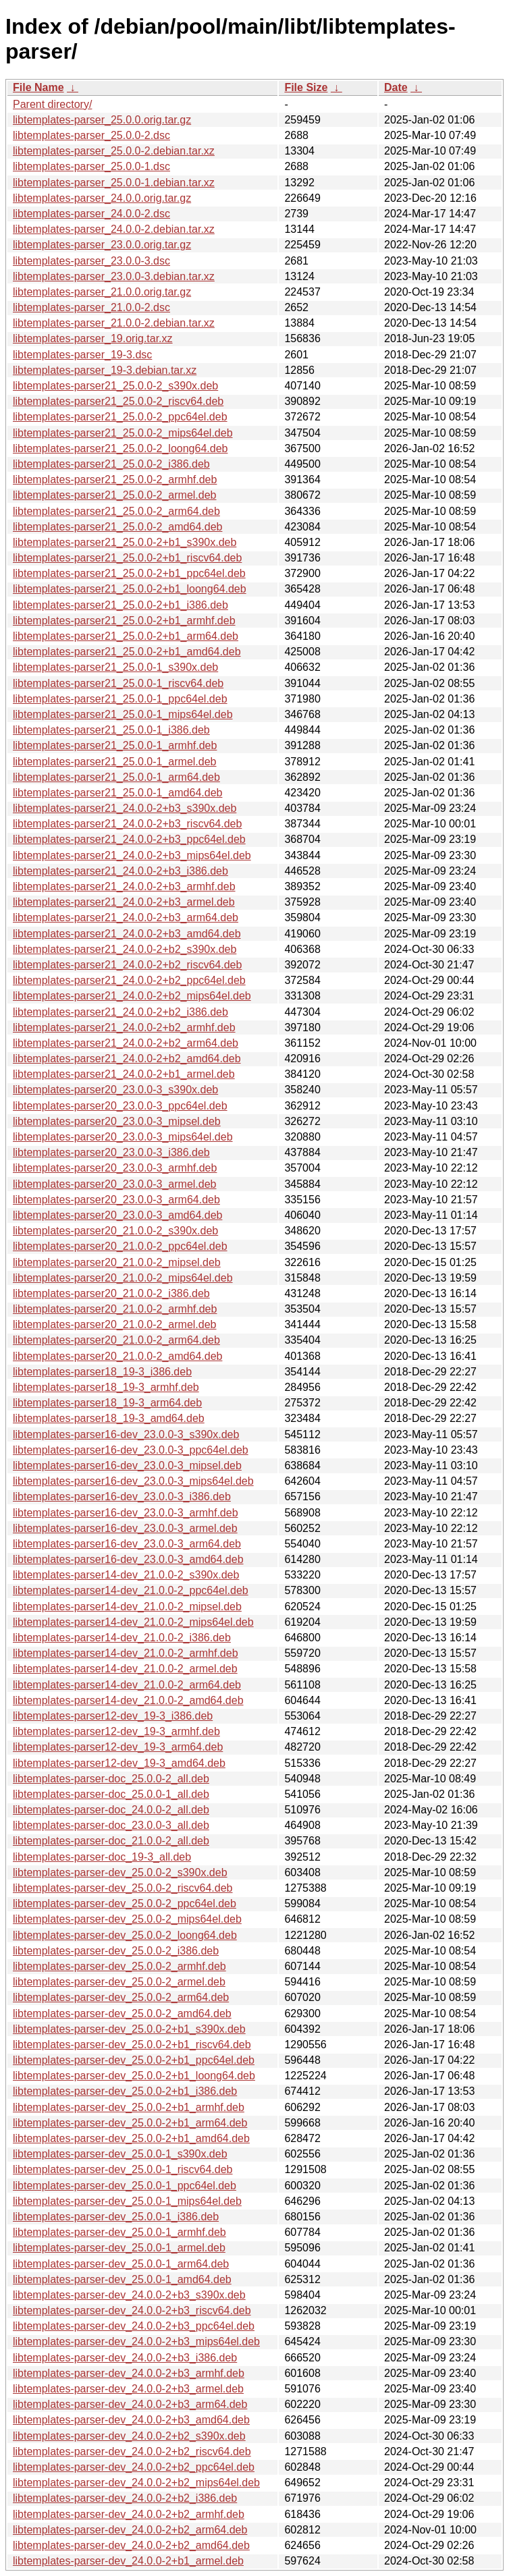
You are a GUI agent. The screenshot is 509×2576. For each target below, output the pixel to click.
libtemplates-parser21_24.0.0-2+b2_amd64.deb (127, 1058)
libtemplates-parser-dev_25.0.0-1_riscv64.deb (123, 2169)
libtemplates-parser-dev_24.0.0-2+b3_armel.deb (128, 2388)
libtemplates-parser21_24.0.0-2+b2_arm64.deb (125, 1043)
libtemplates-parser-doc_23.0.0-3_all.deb (111, 1825)
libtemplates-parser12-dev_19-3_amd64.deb (119, 1763)
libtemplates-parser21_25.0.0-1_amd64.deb (117, 792)
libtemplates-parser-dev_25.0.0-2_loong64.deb (125, 1935)
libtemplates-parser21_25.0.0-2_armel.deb (115, 495)
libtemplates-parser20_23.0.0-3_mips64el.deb (123, 1137)
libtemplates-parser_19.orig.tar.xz (93, 338)
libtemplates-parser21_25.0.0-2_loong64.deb (120, 448)
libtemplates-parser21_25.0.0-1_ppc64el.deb (120, 699)
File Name (38, 87)
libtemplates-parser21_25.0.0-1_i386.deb (111, 730)
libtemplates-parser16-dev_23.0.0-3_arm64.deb (127, 1544)
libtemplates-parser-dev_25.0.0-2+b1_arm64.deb (130, 2123)
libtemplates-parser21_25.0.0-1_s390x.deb (115, 667)
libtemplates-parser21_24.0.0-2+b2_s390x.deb (124, 949)
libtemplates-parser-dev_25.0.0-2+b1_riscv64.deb (132, 2044)
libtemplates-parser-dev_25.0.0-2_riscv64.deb (123, 1888)
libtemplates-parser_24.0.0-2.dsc (91, 213)
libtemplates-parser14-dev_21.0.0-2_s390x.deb (126, 1575)
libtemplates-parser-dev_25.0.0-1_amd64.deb (122, 2279)
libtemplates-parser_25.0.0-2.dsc (91, 135)
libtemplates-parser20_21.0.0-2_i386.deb (111, 1293)
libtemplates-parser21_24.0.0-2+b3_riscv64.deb (127, 823)
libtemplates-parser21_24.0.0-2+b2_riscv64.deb (127, 964)
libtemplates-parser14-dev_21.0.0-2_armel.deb (125, 1668)
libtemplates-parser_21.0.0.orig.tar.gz (102, 292)
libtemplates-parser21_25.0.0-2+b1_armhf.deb (124, 620)
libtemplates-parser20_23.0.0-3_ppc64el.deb (120, 1106)
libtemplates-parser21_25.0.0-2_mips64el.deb (123, 433)
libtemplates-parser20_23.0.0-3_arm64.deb (116, 1199)
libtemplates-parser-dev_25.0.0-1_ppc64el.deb (124, 2185)
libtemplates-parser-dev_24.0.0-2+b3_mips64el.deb (136, 2341)
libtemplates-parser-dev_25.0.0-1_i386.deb (116, 2216)
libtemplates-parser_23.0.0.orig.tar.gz (102, 244)
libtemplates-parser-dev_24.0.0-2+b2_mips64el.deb (136, 2482)
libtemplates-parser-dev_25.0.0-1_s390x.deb (120, 2154)
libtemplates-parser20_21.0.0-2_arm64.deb (116, 1340)
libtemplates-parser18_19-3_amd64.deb (109, 1418)
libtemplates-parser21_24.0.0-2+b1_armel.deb (124, 1074)
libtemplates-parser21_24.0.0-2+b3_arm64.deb (125, 917)
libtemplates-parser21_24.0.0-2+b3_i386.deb (120, 871)
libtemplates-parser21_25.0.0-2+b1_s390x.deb (124, 542)
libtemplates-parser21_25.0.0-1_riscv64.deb (118, 683)
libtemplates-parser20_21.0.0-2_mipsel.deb (117, 1262)
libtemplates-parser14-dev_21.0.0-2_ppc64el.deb (130, 1590)
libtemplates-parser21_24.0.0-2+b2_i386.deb (120, 1012)
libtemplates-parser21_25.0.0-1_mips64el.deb (123, 714)
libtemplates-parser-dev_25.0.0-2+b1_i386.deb (125, 2091)
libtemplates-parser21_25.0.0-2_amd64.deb (117, 526)
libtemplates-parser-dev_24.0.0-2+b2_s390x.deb (129, 2436)
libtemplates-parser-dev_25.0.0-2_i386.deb (116, 1950)
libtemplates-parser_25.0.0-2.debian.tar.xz (114, 151)
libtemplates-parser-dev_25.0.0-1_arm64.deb (121, 2264)
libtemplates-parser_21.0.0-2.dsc (91, 307)
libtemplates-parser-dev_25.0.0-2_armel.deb (119, 1982)
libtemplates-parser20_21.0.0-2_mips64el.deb (123, 1278)
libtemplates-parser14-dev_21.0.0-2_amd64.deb (128, 1700)
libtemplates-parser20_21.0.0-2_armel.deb (115, 1324)
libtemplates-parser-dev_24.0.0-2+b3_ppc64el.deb (133, 2326)
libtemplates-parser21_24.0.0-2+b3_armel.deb (124, 902)
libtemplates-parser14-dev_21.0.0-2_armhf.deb (125, 1653)
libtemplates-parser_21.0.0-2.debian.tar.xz (114, 323)
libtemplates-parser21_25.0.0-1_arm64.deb (116, 777)
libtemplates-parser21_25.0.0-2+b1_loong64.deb (129, 589)
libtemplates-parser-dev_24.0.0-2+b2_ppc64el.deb (133, 2467)
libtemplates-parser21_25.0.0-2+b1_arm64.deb (125, 636)
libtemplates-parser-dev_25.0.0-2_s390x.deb (120, 1872)
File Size (305, 87)
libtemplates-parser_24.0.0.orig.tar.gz (102, 198)
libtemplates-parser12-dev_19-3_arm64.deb (118, 1747)
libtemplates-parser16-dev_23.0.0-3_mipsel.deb (127, 1465)
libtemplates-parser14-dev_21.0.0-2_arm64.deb (127, 1685)
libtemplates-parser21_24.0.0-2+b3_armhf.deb (124, 886)
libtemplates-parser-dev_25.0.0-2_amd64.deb (122, 2013)
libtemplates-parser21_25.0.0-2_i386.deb (111, 464)
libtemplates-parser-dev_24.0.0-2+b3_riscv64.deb (132, 2310)
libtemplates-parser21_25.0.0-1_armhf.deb (115, 745)
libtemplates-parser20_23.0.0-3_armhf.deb (115, 1168)
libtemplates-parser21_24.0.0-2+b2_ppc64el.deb (129, 980)
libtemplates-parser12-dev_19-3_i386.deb (113, 1716)
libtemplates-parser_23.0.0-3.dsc (91, 261)
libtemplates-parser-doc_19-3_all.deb (102, 1857)
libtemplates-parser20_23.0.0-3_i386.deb (111, 1152)
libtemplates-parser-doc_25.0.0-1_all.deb (111, 1794)
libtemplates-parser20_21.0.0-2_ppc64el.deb (120, 1246)
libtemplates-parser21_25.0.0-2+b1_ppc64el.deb (129, 573)
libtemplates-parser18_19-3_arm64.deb (107, 1402)
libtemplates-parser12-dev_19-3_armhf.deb (116, 1731)
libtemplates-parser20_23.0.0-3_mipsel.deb (117, 1121)
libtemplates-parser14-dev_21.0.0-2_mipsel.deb (127, 1606)
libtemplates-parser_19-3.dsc (82, 354)
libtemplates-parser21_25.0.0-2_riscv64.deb (118, 401)
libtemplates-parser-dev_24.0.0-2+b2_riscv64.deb (132, 2451)
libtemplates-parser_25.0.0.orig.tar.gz (102, 120)
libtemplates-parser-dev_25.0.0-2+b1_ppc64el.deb (133, 2060)
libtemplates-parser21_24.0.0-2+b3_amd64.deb (127, 933)
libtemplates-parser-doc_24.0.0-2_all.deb (111, 1809)
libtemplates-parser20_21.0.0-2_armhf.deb (115, 1309)
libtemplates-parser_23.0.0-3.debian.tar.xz (114, 276)
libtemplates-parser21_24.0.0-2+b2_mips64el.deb (132, 996)
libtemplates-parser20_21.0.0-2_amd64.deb (117, 1356)
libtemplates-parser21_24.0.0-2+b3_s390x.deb (124, 808)
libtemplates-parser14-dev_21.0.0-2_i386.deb (122, 1637)
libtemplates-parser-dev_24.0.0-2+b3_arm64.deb (130, 2404)
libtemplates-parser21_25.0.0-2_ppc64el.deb (120, 416)
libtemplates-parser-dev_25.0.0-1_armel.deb (119, 2247)
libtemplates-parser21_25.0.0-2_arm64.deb (116, 511)
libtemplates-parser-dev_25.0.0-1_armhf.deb (119, 2232)
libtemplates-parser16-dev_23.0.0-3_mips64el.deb (133, 1481)
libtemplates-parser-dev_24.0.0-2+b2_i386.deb (125, 2498)
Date (396, 87)
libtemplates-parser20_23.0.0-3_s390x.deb (115, 1089)
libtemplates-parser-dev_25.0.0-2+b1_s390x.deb (129, 2029)
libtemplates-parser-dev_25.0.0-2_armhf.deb (119, 1966)
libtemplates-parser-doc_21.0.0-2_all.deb (111, 1840)
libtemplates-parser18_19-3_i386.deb (102, 1371)
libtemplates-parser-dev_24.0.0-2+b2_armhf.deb (128, 2514)
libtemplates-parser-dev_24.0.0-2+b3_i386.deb (125, 2357)
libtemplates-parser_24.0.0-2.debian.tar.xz (114, 229)
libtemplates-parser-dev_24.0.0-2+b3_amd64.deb (131, 2420)
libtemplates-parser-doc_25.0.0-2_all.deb (111, 1778)
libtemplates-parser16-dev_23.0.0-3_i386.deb (122, 1496)
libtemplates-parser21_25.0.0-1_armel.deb (115, 761)
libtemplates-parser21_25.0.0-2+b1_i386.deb (120, 605)
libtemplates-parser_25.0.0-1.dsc (91, 166)
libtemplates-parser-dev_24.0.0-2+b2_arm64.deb (130, 2530)
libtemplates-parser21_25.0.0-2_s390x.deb (115, 385)
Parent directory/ (52, 104)
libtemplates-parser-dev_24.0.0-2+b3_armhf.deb (128, 2373)
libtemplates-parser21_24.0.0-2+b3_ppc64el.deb (129, 839)
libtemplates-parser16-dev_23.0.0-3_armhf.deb (125, 1512)
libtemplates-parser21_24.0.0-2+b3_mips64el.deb (132, 855)
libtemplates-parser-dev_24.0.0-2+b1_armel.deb (128, 2561)
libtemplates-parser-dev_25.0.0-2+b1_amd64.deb (131, 2138)
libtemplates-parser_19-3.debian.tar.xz (104, 370)
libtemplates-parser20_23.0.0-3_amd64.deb (117, 1215)
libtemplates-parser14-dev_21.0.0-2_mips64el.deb (133, 1622)
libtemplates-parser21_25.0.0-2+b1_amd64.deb (127, 651)
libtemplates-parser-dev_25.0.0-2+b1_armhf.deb (128, 2107)
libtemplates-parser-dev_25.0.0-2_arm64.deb (121, 1997)
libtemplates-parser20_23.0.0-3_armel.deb (115, 1184)
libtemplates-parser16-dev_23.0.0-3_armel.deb (125, 1528)
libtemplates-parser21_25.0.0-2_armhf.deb (115, 479)
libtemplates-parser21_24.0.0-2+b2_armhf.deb (124, 1027)
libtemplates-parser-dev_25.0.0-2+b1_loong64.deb (134, 2075)
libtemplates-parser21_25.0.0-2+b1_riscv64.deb (127, 558)
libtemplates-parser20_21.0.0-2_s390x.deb (115, 1230)
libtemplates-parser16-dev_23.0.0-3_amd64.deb (128, 1559)
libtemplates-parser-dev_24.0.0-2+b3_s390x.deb (129, 2295)
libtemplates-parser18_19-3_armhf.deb (106, 1387)
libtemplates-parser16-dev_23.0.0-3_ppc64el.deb (130, 1450)
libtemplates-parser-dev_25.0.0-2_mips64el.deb (127, 1919)
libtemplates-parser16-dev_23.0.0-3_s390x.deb (126, 1434)
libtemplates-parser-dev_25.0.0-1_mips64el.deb (127, 2201)
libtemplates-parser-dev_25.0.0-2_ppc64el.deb (124, 1903)
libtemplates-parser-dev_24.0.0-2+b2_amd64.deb (131, 2545)
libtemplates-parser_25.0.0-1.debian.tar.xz (114, 182)
